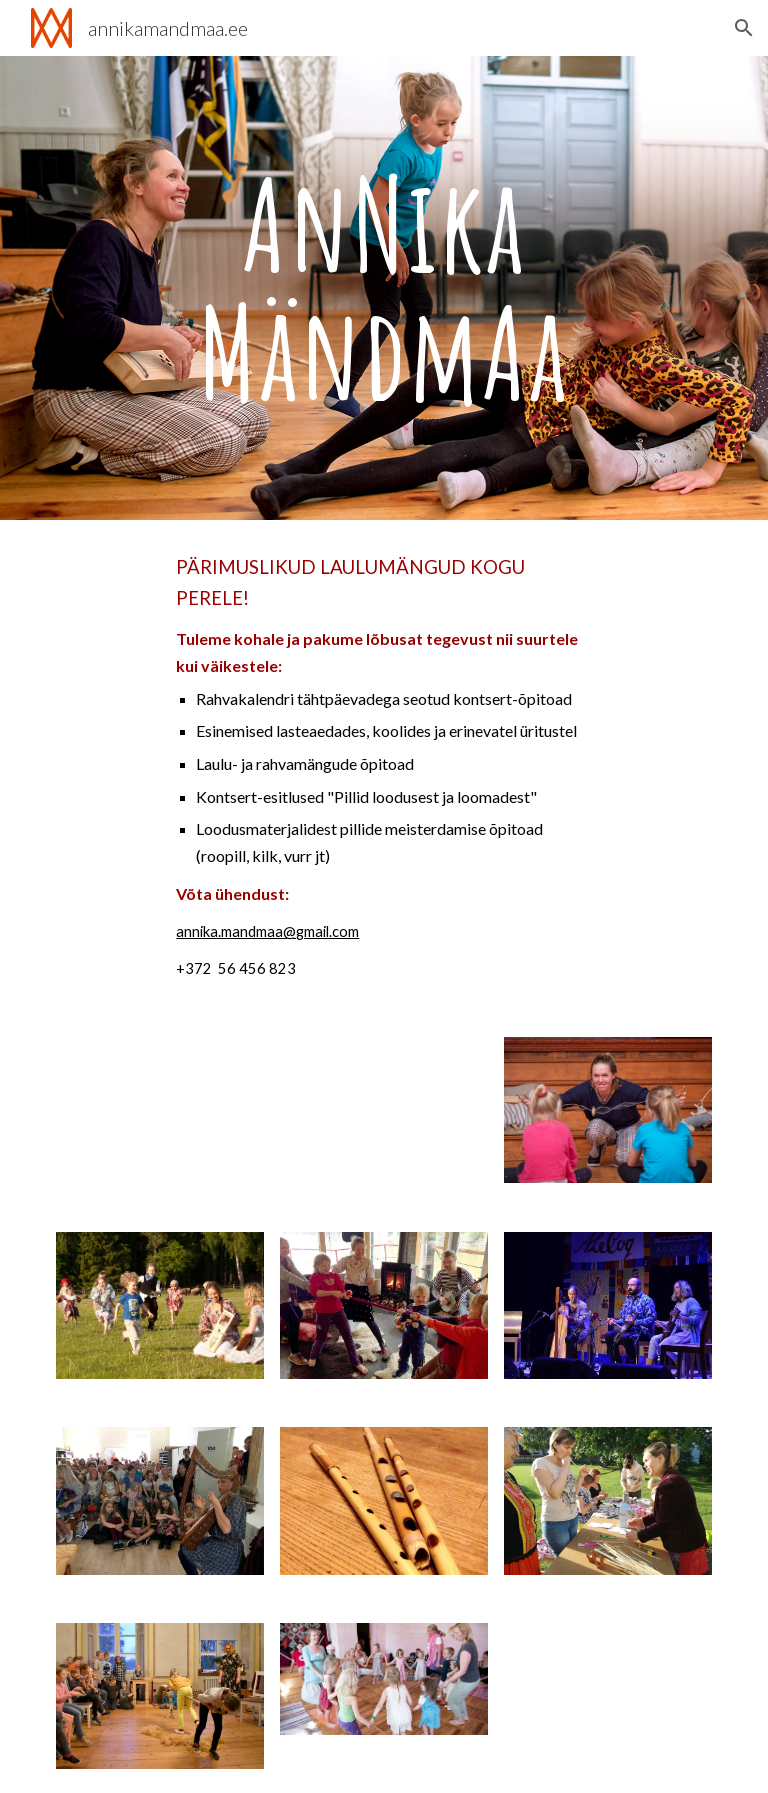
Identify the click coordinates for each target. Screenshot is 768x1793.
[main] (383, 288)
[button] (744, 28)
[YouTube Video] (159, 1110)
